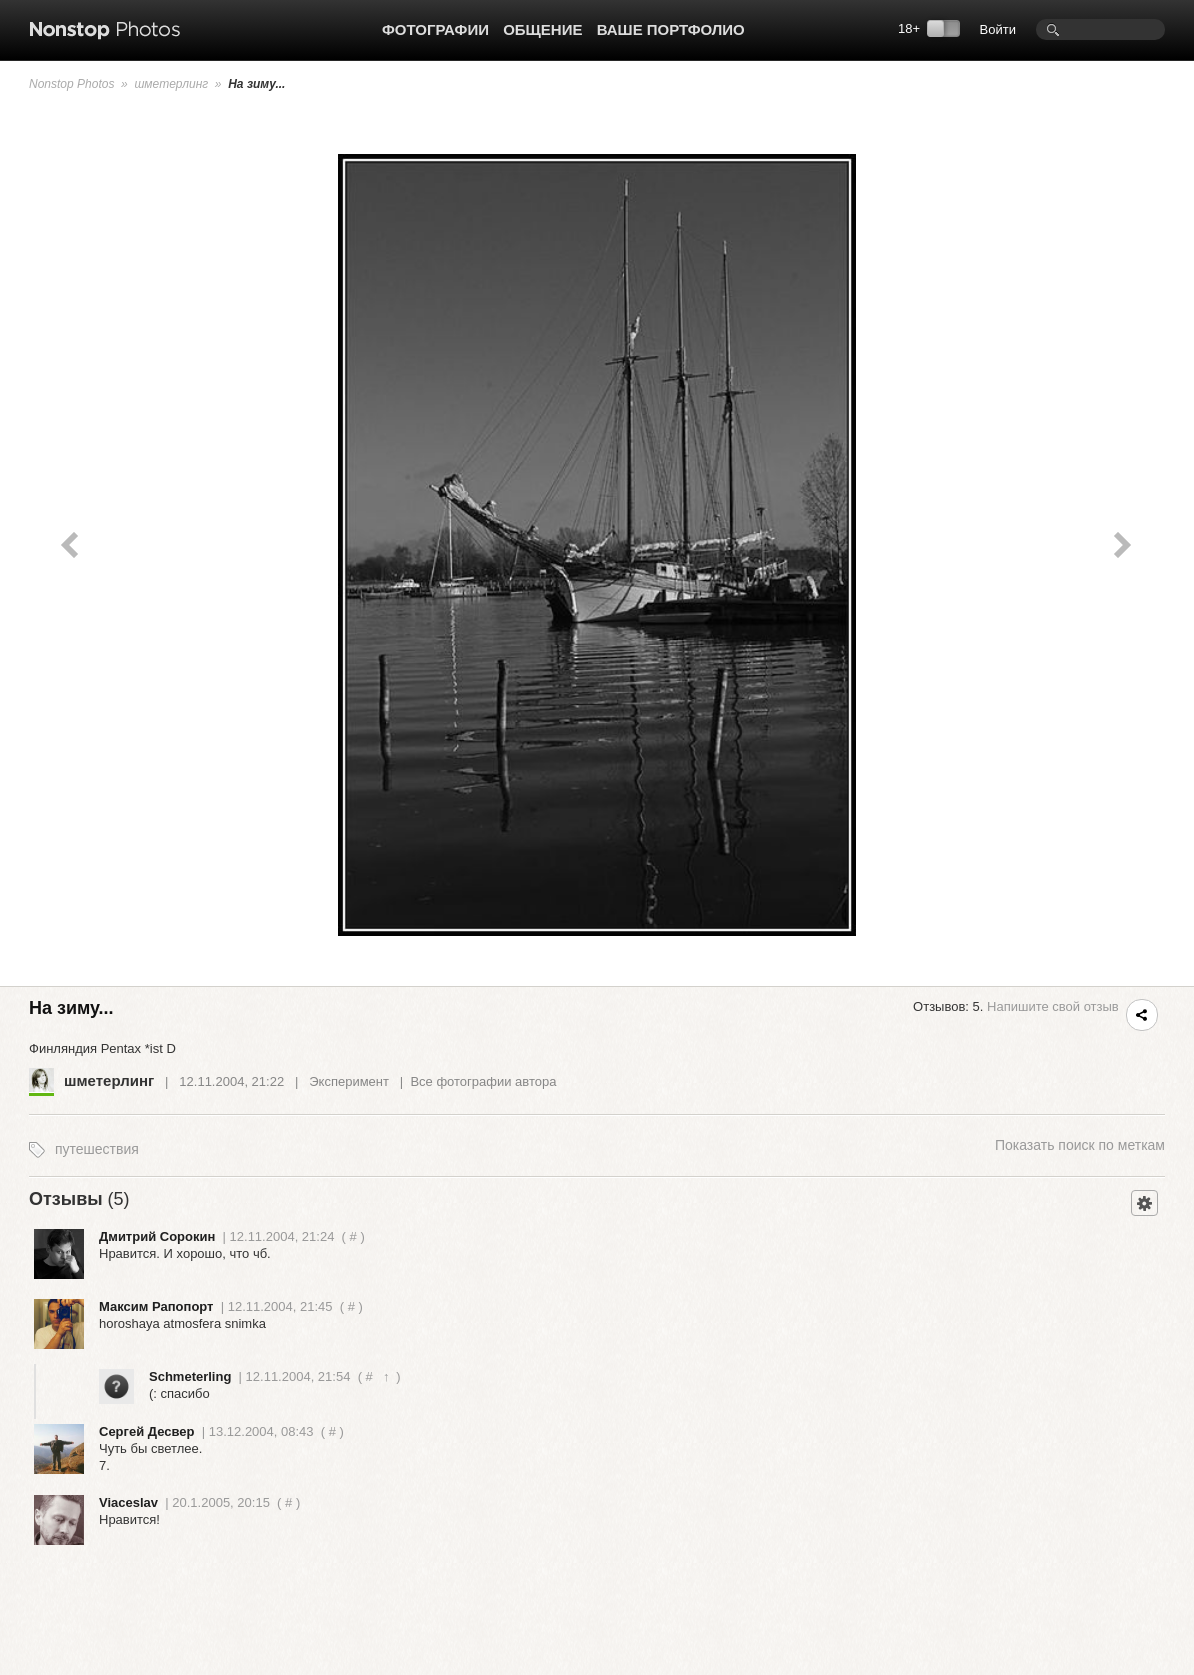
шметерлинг (171, 84)
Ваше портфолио (671, 29)
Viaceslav (128, 1502)
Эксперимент (349, 1081)
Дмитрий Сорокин (157, 1236)
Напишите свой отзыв (1053, 1006)
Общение (542, 29)
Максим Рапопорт (156, 1306)
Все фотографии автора (483, 1081)
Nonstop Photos (71, 84)
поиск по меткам (1080, 1145)
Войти (998, 29)
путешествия (97, 1149)
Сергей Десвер (147, 1431)
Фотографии (435, 29)
